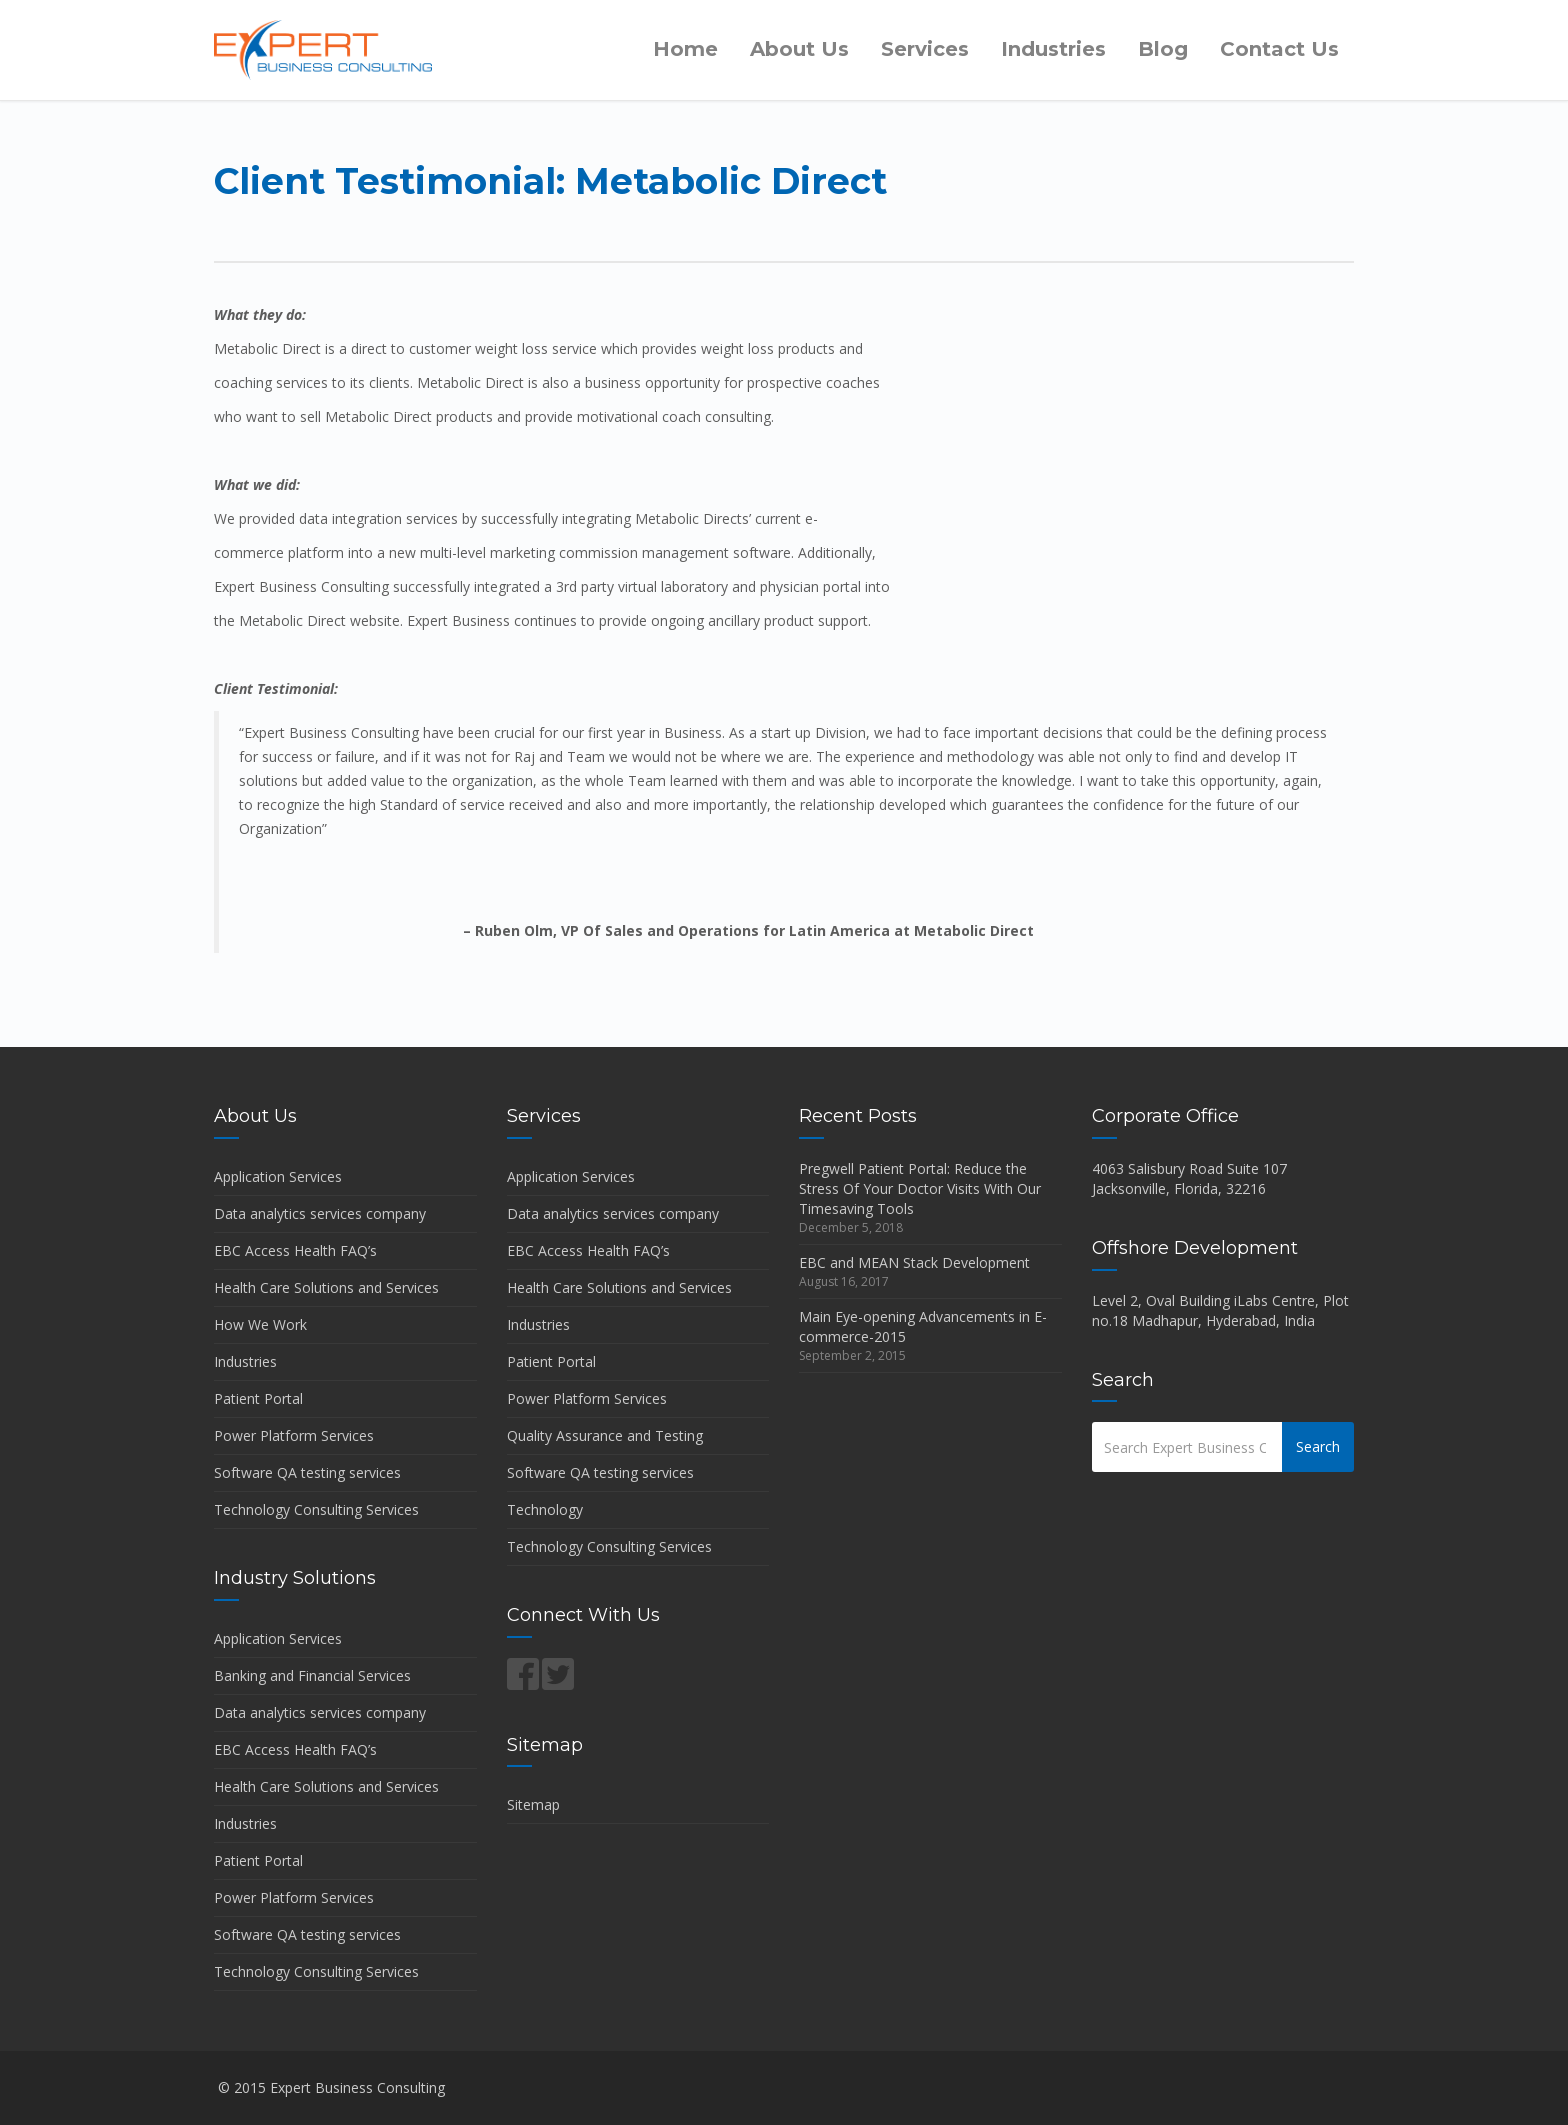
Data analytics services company (320, 1213)
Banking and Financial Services (312, 1675)
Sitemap (533, 1804)
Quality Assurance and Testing (605, 1435)
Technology (545, 1509)
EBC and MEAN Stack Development (914, 1262)
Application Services (278, 1176)
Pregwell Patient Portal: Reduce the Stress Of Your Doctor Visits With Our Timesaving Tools (920, 1188)
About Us (799, 49)
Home (685, 49)
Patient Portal (258, 1398)
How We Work (260, 1324)
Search (1318, 1446)
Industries (1053, 49)
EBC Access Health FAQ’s (295, 1250)
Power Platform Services (294, 1435)
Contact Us (1279, 49)
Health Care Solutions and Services (326, 1287)
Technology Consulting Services (316, 1509)
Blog (1163, 49)
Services (925, 49)
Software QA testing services (307, 1472)
